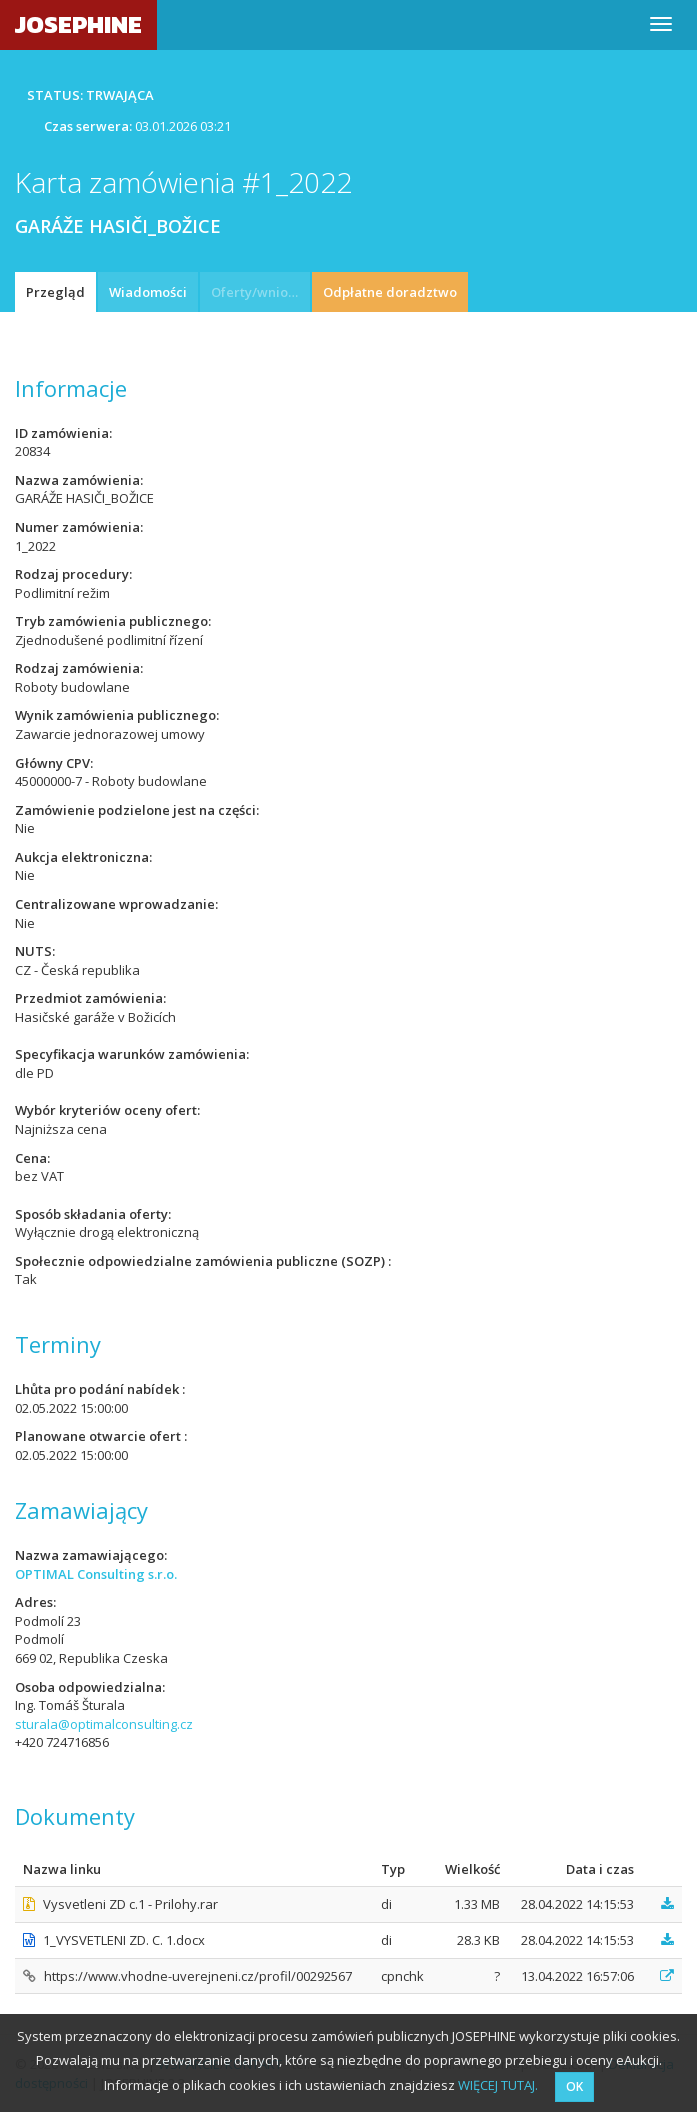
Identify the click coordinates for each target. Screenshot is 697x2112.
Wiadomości (148, 292)
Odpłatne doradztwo (390, 292)
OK (574, 2086)
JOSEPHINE (78, 24)
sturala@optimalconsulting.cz (104, 1724)
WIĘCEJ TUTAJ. (498, 2085)
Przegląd (55, 292)
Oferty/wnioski (258, 292)
